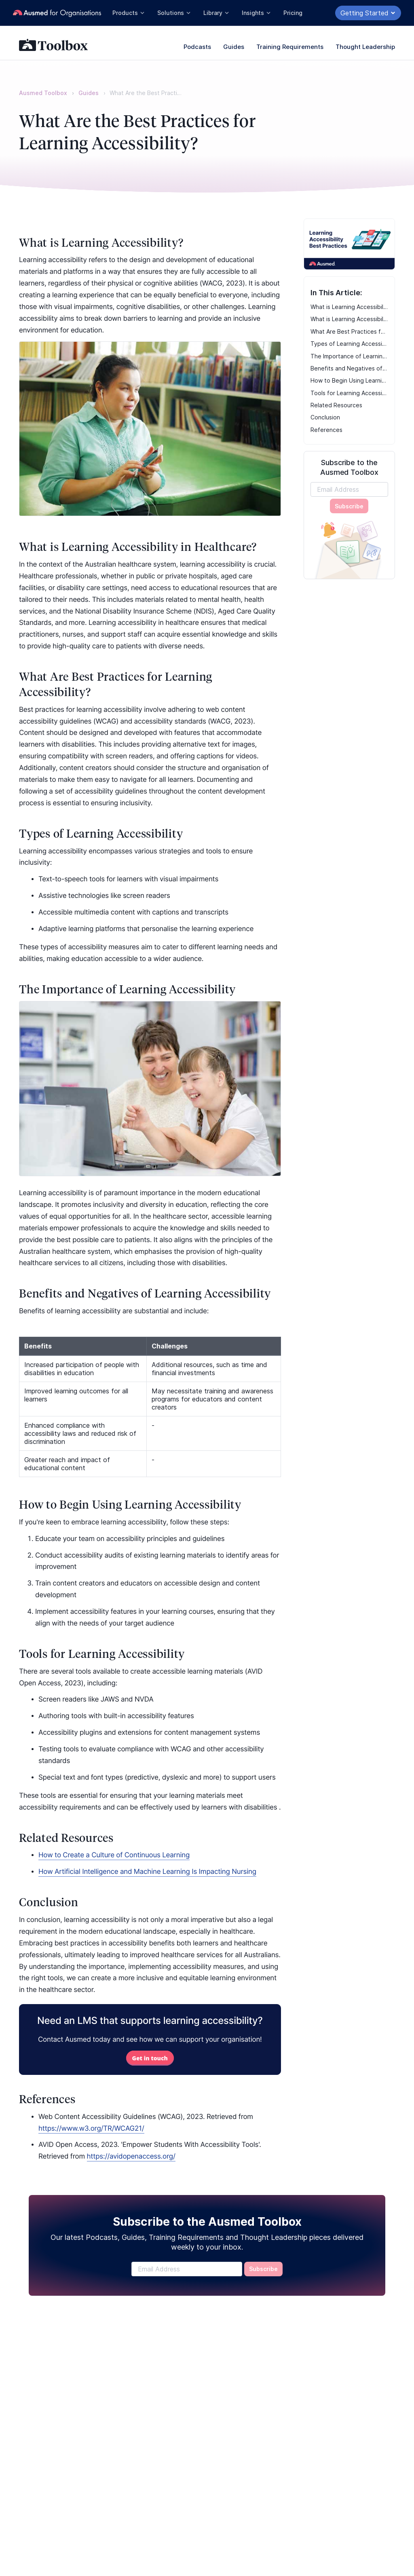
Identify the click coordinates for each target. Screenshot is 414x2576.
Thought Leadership (365, 47)
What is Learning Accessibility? (349, 306)
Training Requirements (289, 47)
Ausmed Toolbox (43, 92)
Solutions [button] (174, 12)
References (326, 429)
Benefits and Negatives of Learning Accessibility (349, 368)
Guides (233, 47)
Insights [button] (256, 12)
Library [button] (216, 12)
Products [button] (128, 12)
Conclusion (325, 417)
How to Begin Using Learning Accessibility (349, 380)
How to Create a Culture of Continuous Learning (114, 1855)
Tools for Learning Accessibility (349, 392)
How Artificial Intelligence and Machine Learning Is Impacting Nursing (147, 1872)
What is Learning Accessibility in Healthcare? (349, 318)
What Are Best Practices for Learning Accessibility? (349, 331)
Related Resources (336, 405)
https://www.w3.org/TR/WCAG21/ (91, 2129)
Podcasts (197, 47)
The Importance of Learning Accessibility (349, 356)
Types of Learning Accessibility (349, 343)
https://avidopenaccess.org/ (131, 2157)
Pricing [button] (292, 12)
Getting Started (368, 13)
